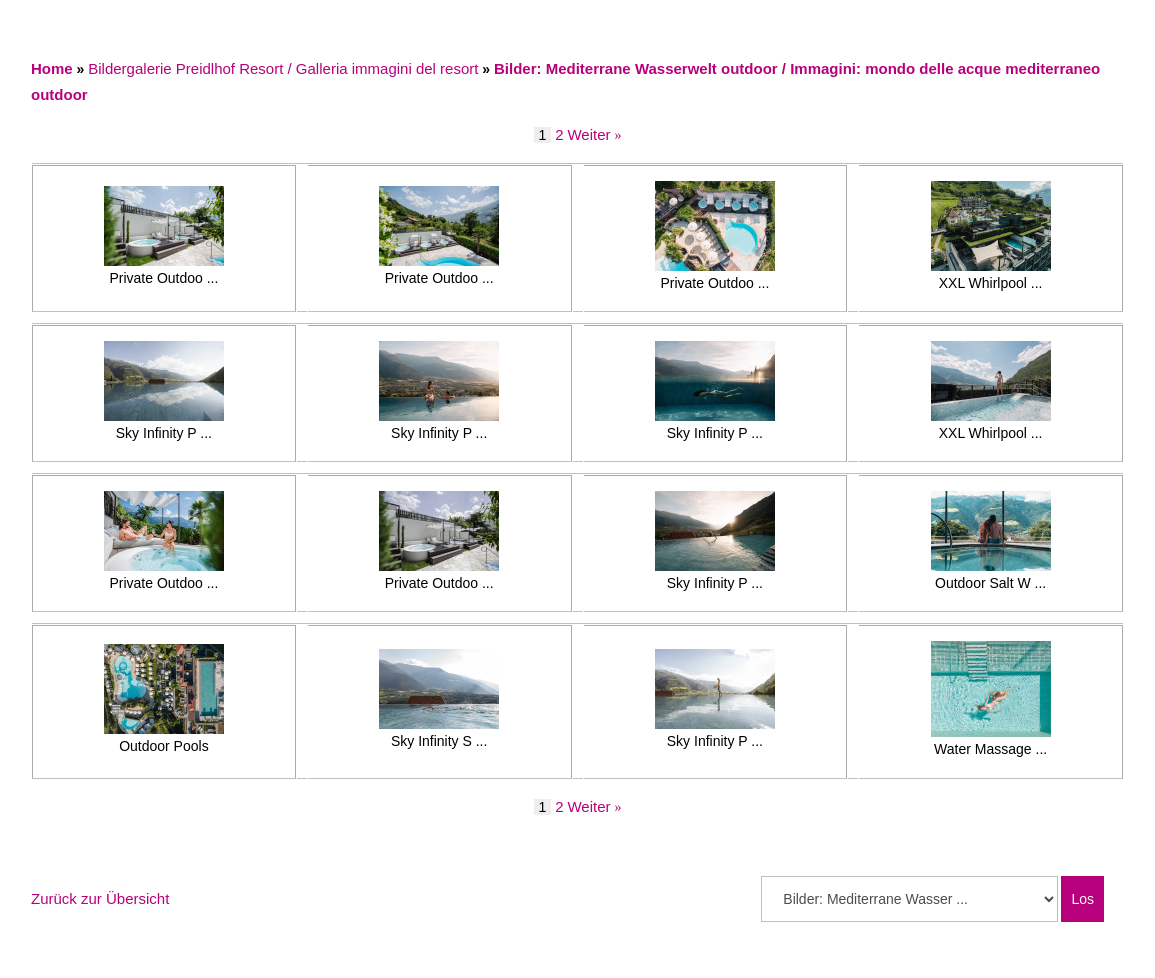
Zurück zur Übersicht (100, 898)
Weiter (588, 134)
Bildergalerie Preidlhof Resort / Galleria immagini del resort (283, 68)
